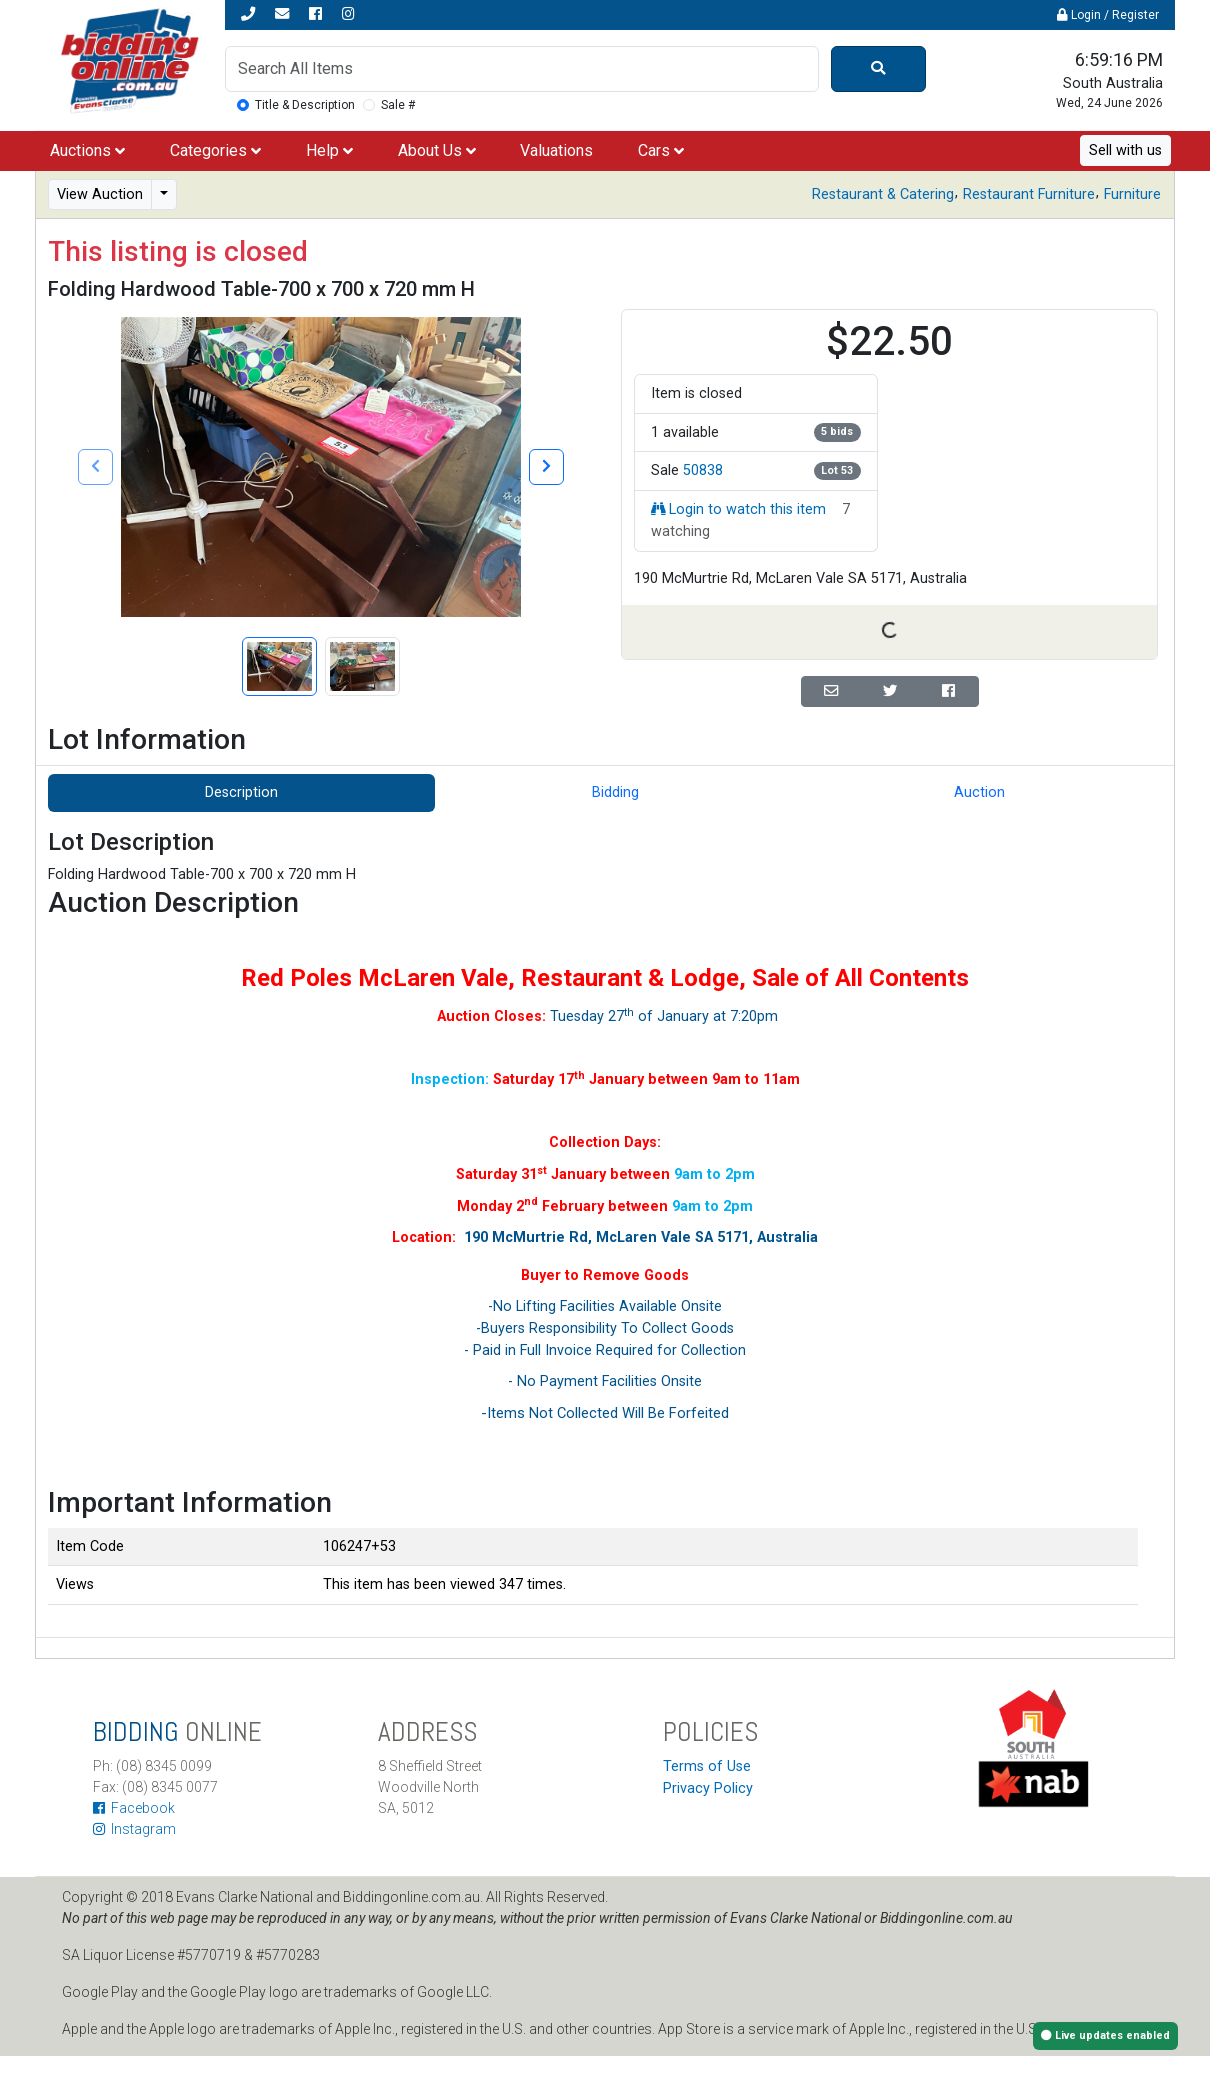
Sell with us (1125, 150)
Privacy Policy (708, 1788)
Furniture (1132, 194)
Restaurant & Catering (883, 194)
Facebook (134, 1808)
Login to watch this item (738, 509)
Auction (979, 792)
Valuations (556, 150)
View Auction (100, 194)
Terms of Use (707, 1766)
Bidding (615, 792)
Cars (661, 150)
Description (241, 792)
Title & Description (305, 105)
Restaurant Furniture (1029, 194)
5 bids (837, 431)
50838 (703, 470)
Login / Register (1108, 15)
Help (329, 150)
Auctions (87, 150)
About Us (437, 150)
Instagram (134, 1829)
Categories (215, 150)
